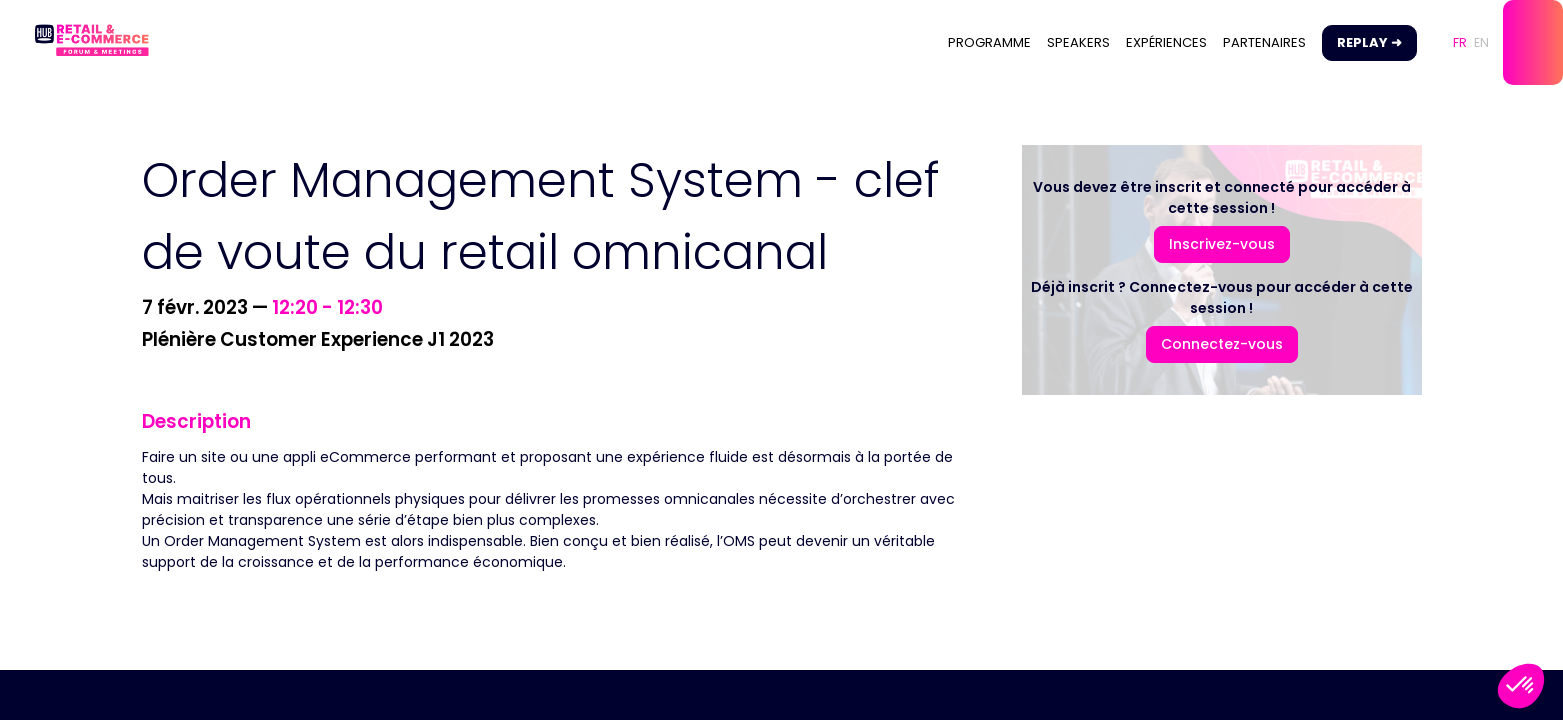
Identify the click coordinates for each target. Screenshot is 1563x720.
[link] (989, 43)
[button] (1369, 43)
